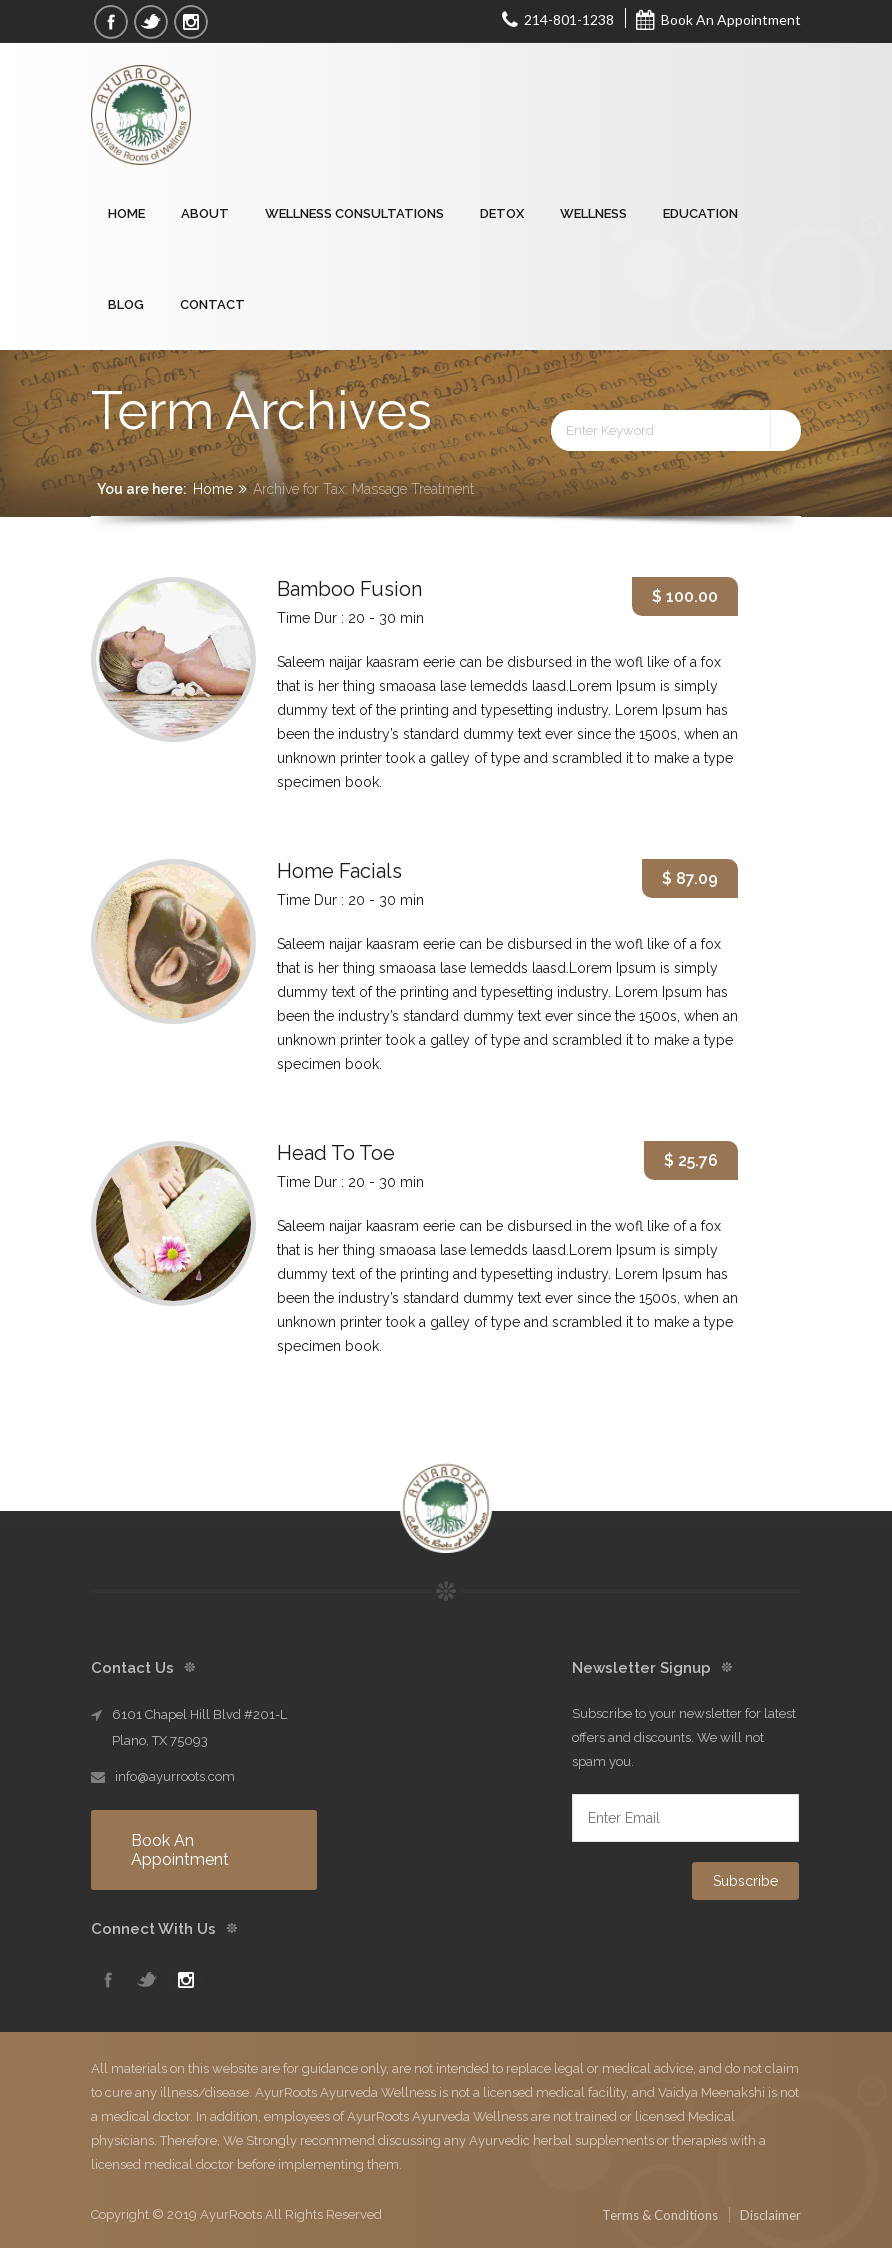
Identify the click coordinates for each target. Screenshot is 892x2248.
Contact (212, 304)
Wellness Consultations (354, 213)
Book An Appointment (718, 19)
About (205, 213)
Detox (502, 213)
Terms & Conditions (660, 2215)
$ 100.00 (685, 596)
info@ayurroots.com (175, 1776)
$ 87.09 (690, 878)
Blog (126, 304)
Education (700, 213)
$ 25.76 (691, 1160)
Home (126, 213)
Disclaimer (770, 2215)
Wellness (593, 213)
